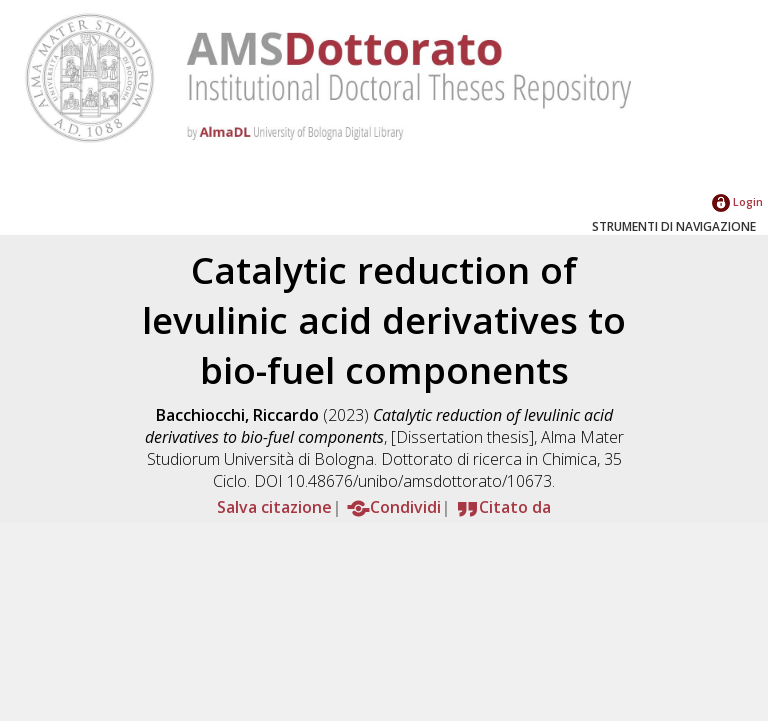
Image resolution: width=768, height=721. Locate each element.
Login (737, 201)
